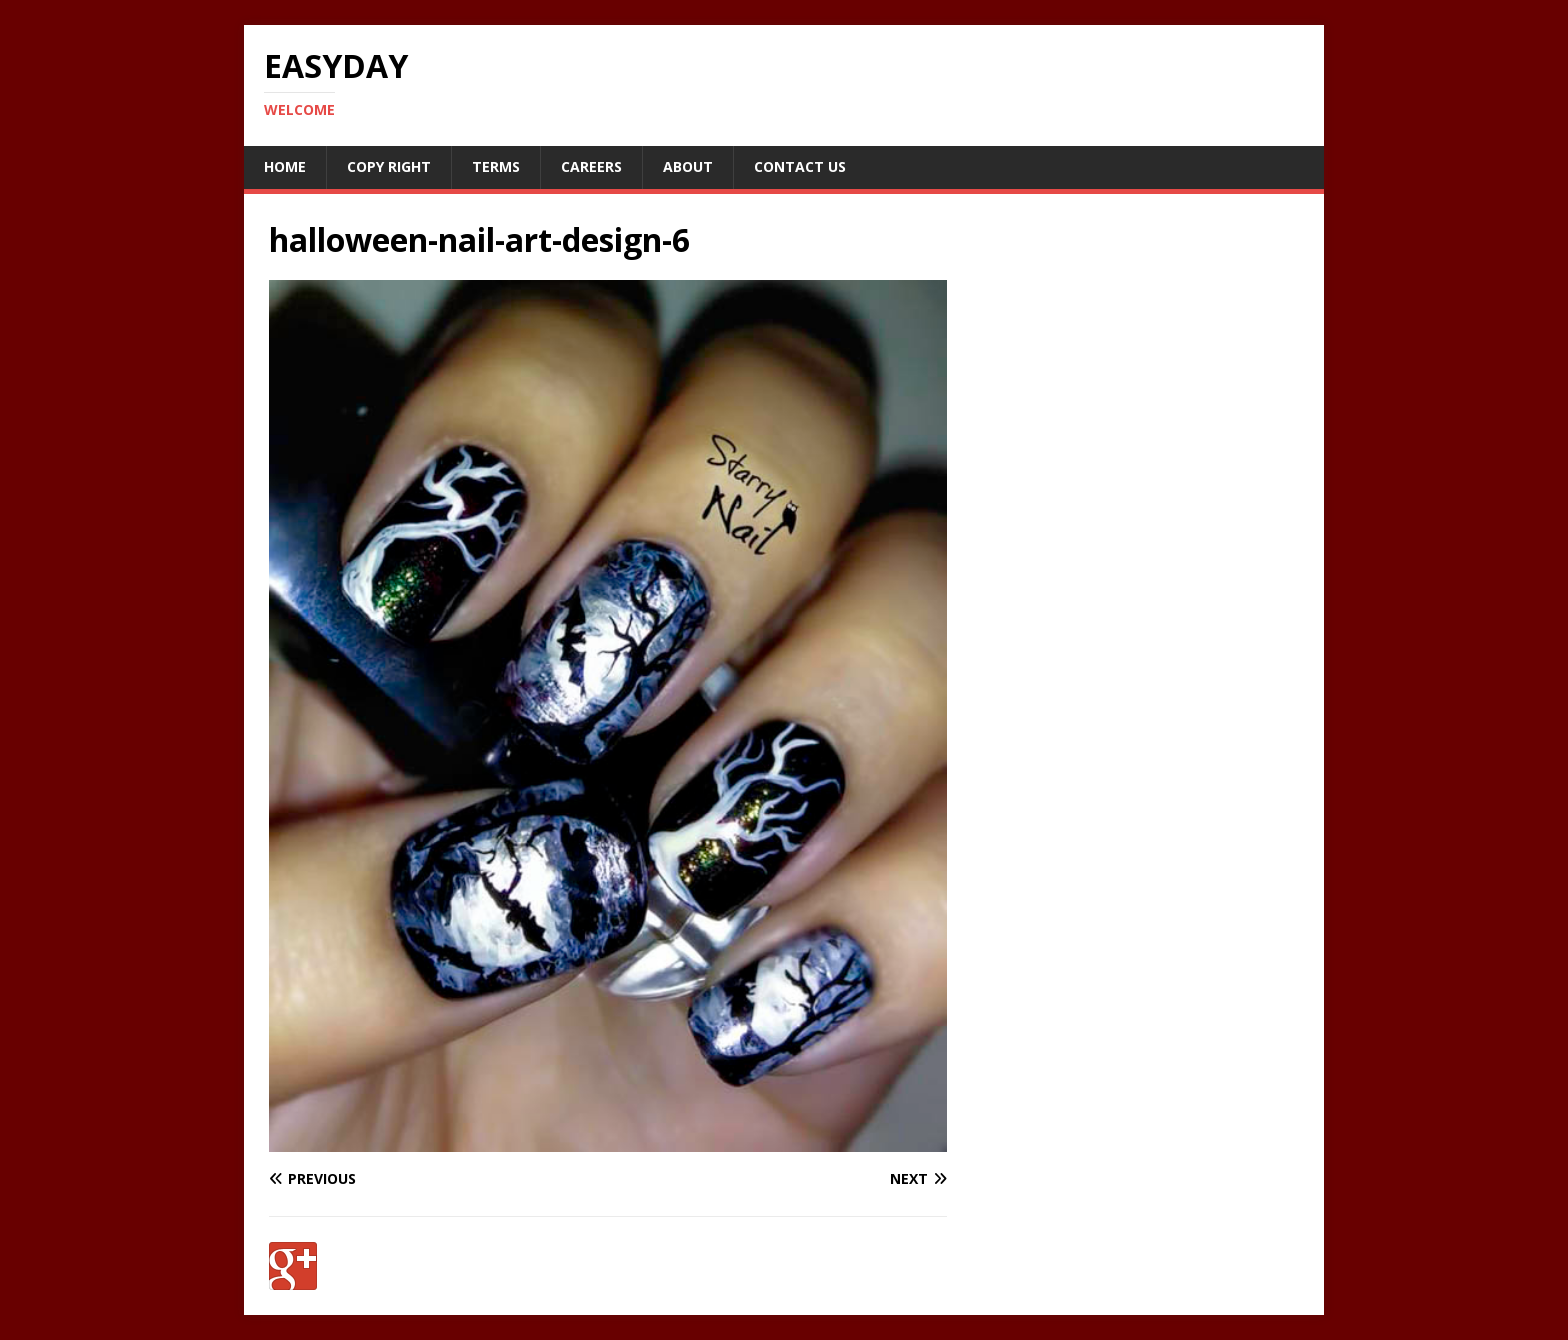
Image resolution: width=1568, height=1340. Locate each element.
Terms (496, 166)
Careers (591, 166)
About (688, 166)
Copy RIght (389, 166)
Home (285, 166)
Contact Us (800, 166)
